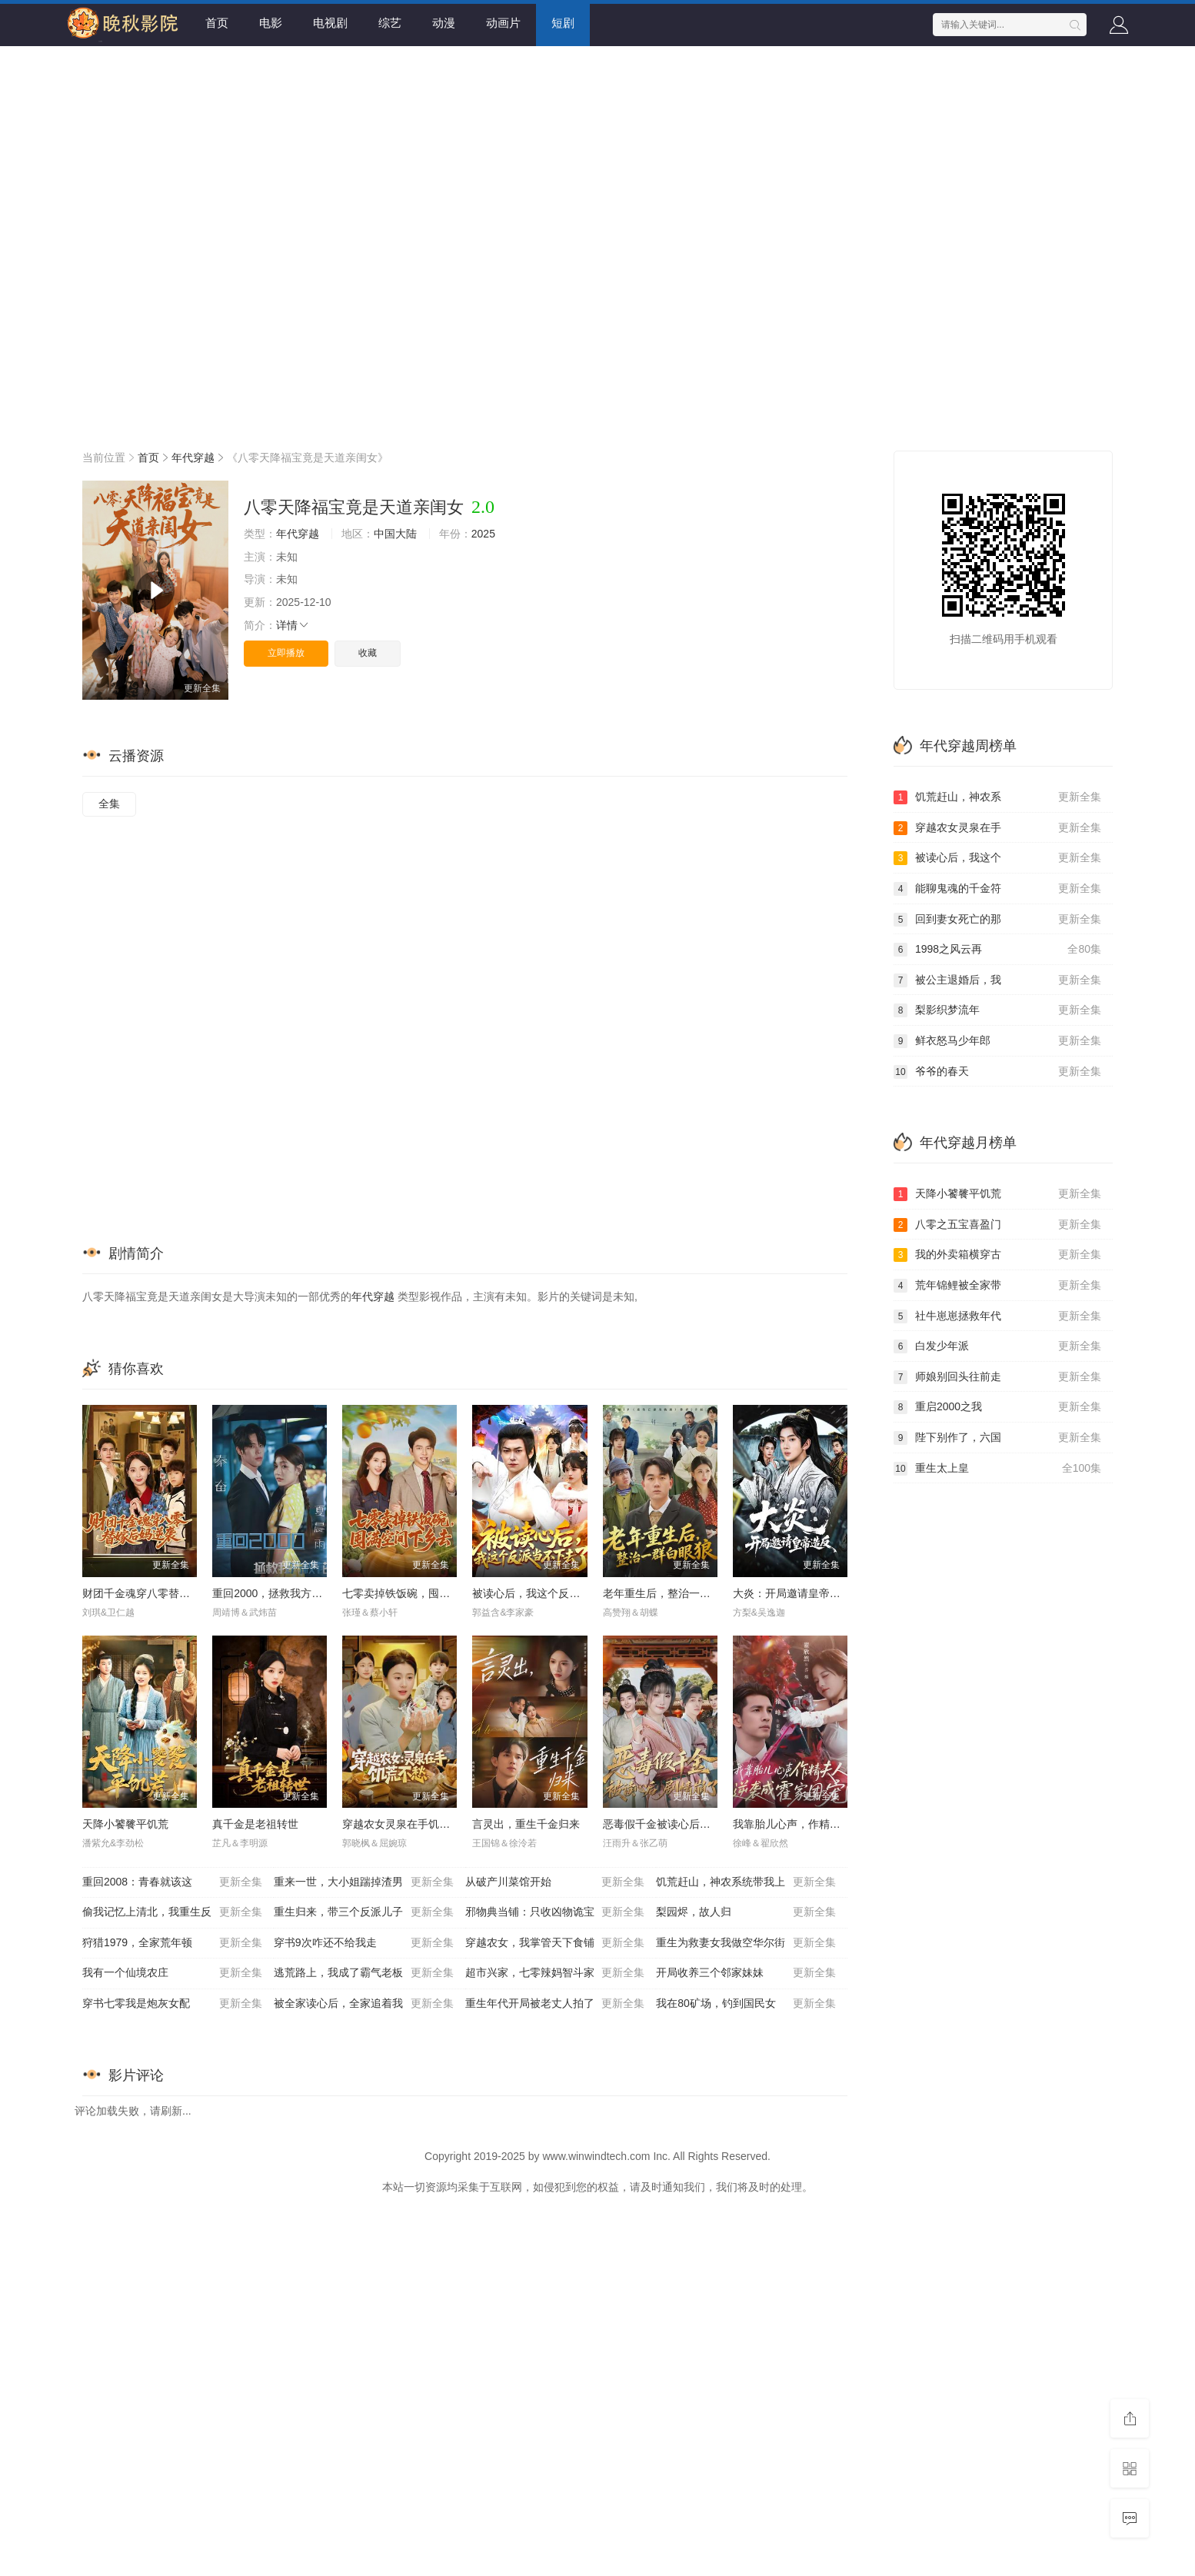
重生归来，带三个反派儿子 (364, 1912)
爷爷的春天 (997, 1072)
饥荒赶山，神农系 (997, 797)
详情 (293, 625)
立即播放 (286, 652)
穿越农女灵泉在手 (997, 828)
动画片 (503, 22)
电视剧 (330, 22)
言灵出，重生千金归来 (526, 1824)
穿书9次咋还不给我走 (364, 1943)
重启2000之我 (997, 1407)
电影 (270, 22)
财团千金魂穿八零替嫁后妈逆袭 (157, 1593)
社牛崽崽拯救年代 (997, 1316)
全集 (109, 803)
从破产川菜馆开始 (555, 1882)
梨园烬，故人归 (746, 1912)
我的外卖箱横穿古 (997, 1255)
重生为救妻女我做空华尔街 (746, 1943)
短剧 (562, 22)
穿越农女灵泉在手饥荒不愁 (406, 1824)
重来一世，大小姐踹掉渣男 (364, 1882)
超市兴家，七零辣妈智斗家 (555, 1973)
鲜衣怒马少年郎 (997, 1041)
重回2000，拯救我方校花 (272, 1593)
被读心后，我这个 (997, 858)
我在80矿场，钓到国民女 (746, 2004)
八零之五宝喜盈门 (997, 1225)
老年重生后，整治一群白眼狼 (673, 1593)
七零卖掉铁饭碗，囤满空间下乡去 (423, 1593)
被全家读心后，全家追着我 (364, 2004)
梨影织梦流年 (997, 1010)
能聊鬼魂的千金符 (997, 889)
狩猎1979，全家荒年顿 (172, 1943)
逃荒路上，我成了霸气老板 (364, 1973)
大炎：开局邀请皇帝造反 (792, 1593)
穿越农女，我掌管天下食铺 (555, 1943)
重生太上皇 (997, 1468)
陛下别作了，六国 (997, 1438)
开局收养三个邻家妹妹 (746, 1973)
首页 (216, 22)
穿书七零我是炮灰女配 (172, 2004)
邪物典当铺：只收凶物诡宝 (555, 1912)
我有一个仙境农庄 (172, 1973)
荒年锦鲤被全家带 (997, 1285)
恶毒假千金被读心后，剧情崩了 (678, 1824)
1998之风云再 (997, 949)
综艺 (389, 22)
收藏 (367, 652)
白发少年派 (997, 1346)
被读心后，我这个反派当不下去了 (553, 1593)
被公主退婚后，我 (997, 980)
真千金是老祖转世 (255, 1824)
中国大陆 (395, 534)
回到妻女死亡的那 (997, 919)
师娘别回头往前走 (997, 1377)
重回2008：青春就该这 (172, 1882)
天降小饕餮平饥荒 (125, 1824)
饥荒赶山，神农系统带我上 (746, 1882)
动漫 (443, 22)
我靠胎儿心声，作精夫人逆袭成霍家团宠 (830, 1824)
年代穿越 (193, 457)
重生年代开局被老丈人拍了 (555, 2004)
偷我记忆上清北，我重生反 (172, 1912)
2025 (483, 534)
